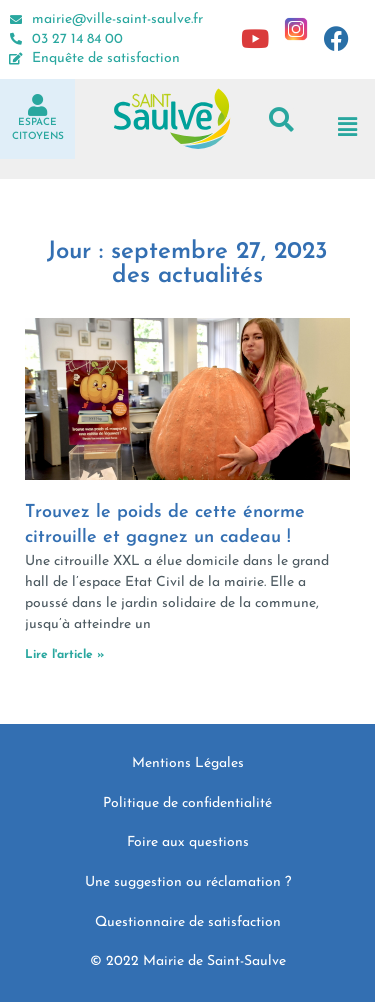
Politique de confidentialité (187, 803)
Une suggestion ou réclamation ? (188, 882)
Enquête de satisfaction (106, 58)
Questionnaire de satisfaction (188, 922)
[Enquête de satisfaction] (16, 59)
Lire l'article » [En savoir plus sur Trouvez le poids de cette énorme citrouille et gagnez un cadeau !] (64, 655)
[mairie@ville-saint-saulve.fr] (16, 20)
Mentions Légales (188, 763)
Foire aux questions (188, 842)
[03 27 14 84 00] (16, 39)
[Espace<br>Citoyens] (38, 105)
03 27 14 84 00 (77, 39)
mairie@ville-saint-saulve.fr (117, 19)
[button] (281, 118)
